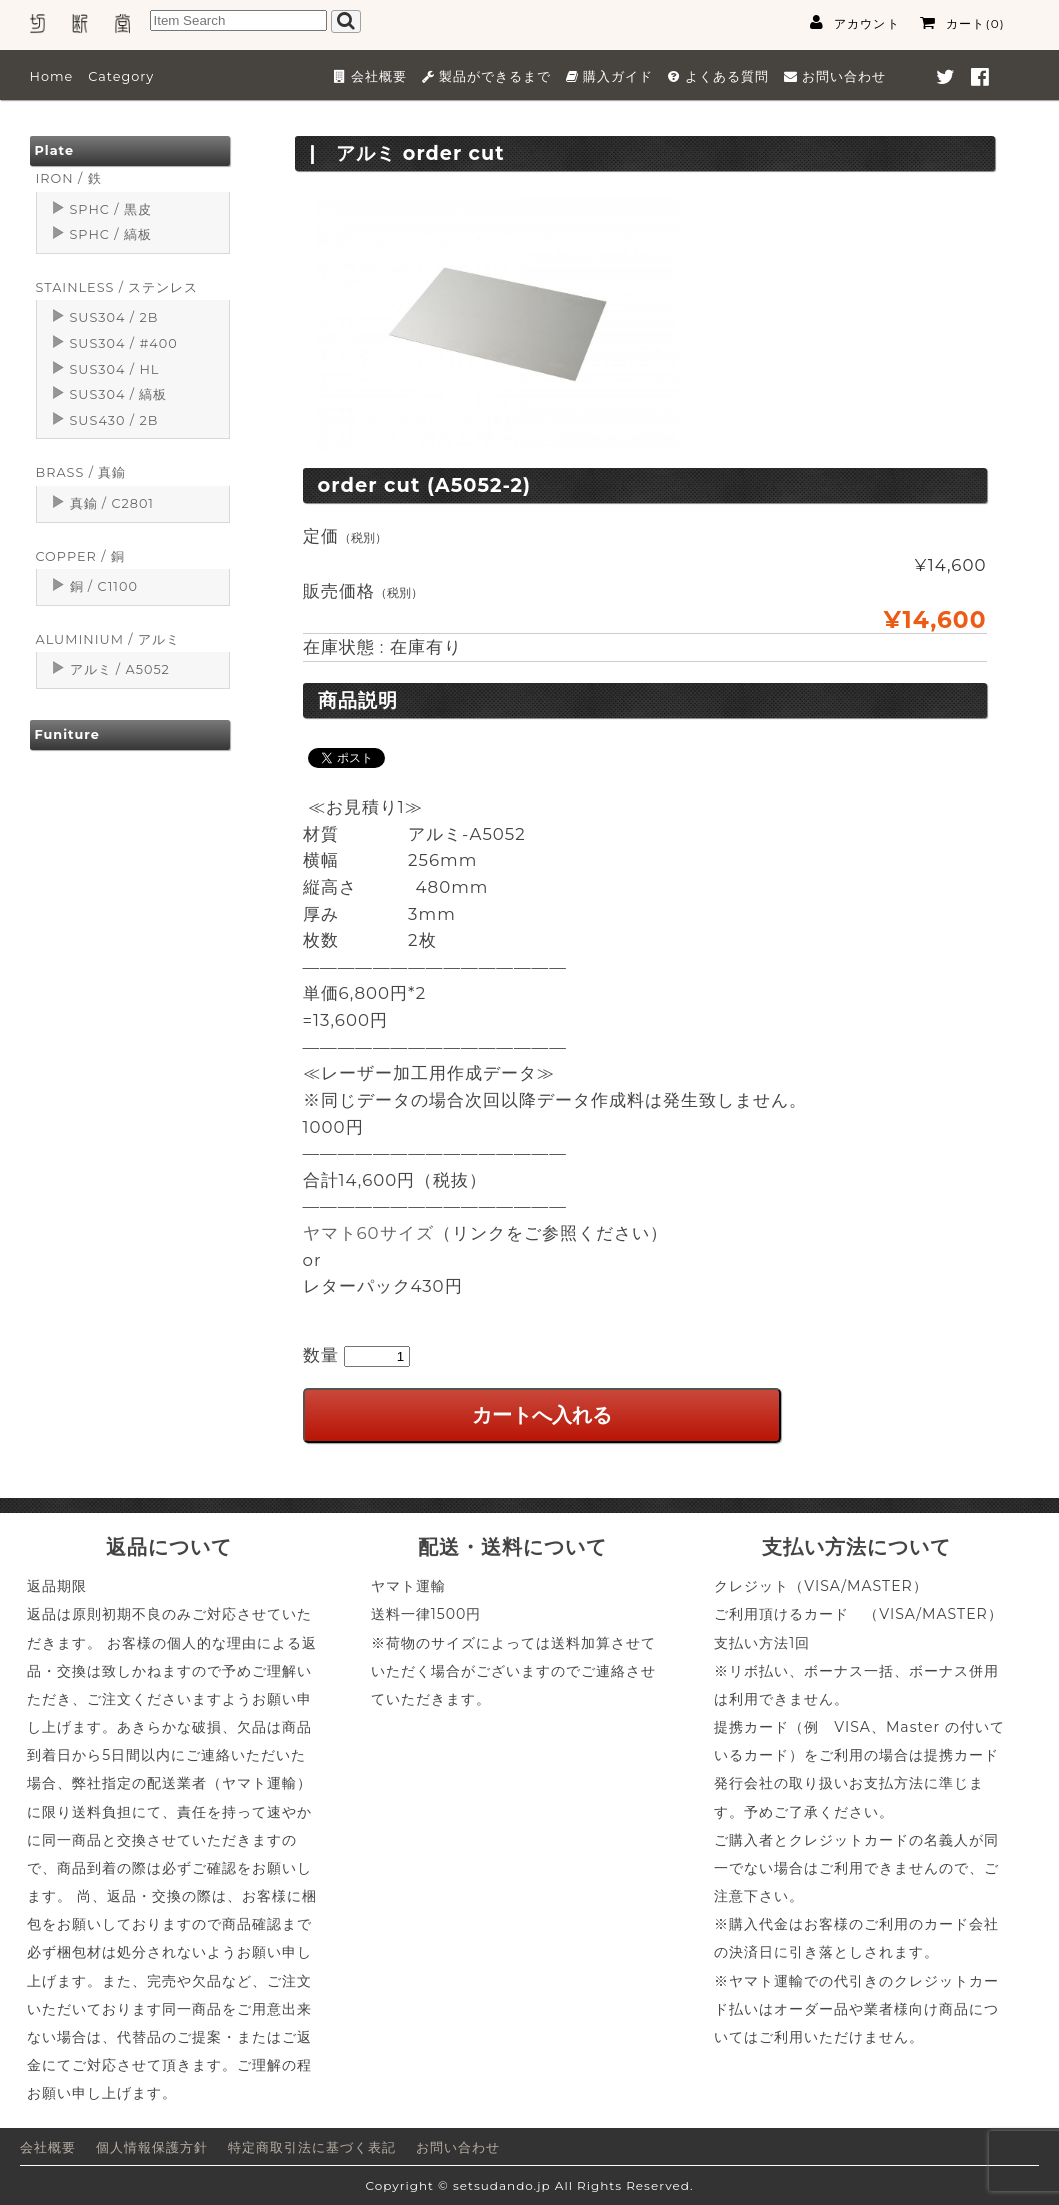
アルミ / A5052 (120, 669)
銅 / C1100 (104, 586)
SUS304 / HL (115, 369)
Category (121, 76)
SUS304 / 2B (114, 317)
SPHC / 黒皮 (111, 209)
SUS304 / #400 (124, 343)
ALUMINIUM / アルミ (108, 639)
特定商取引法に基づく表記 (312, 2147)
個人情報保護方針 (152, 2147)
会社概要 (48, 2147)
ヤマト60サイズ (368, 1233)
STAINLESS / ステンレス (117, 287)
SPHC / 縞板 (111, 234)
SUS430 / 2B (114, 420)
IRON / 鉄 (69, 178)
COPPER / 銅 (80, 556)
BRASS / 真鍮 (81, 472)
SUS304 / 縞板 (119, 394)
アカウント (855, 23)
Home (52, 76)
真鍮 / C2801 (112, 503)
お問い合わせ (458, 2147)
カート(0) (962, 23)
